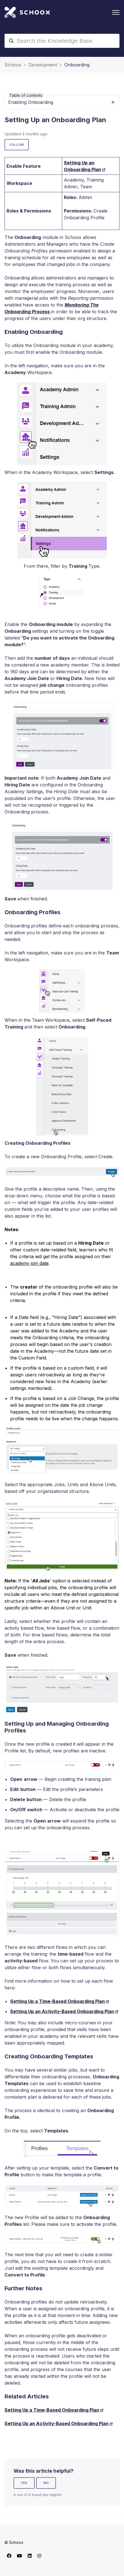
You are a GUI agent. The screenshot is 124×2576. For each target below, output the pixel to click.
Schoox (13, 65)
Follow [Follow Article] (17, 145)
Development (43, 65)
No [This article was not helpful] (46, 2483)
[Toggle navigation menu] (116, 12)
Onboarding (77, 65)
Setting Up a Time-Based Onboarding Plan (57, 2001)
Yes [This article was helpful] (24, 2483)
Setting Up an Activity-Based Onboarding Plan (62, 2011)
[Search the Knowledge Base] (62, 41)
